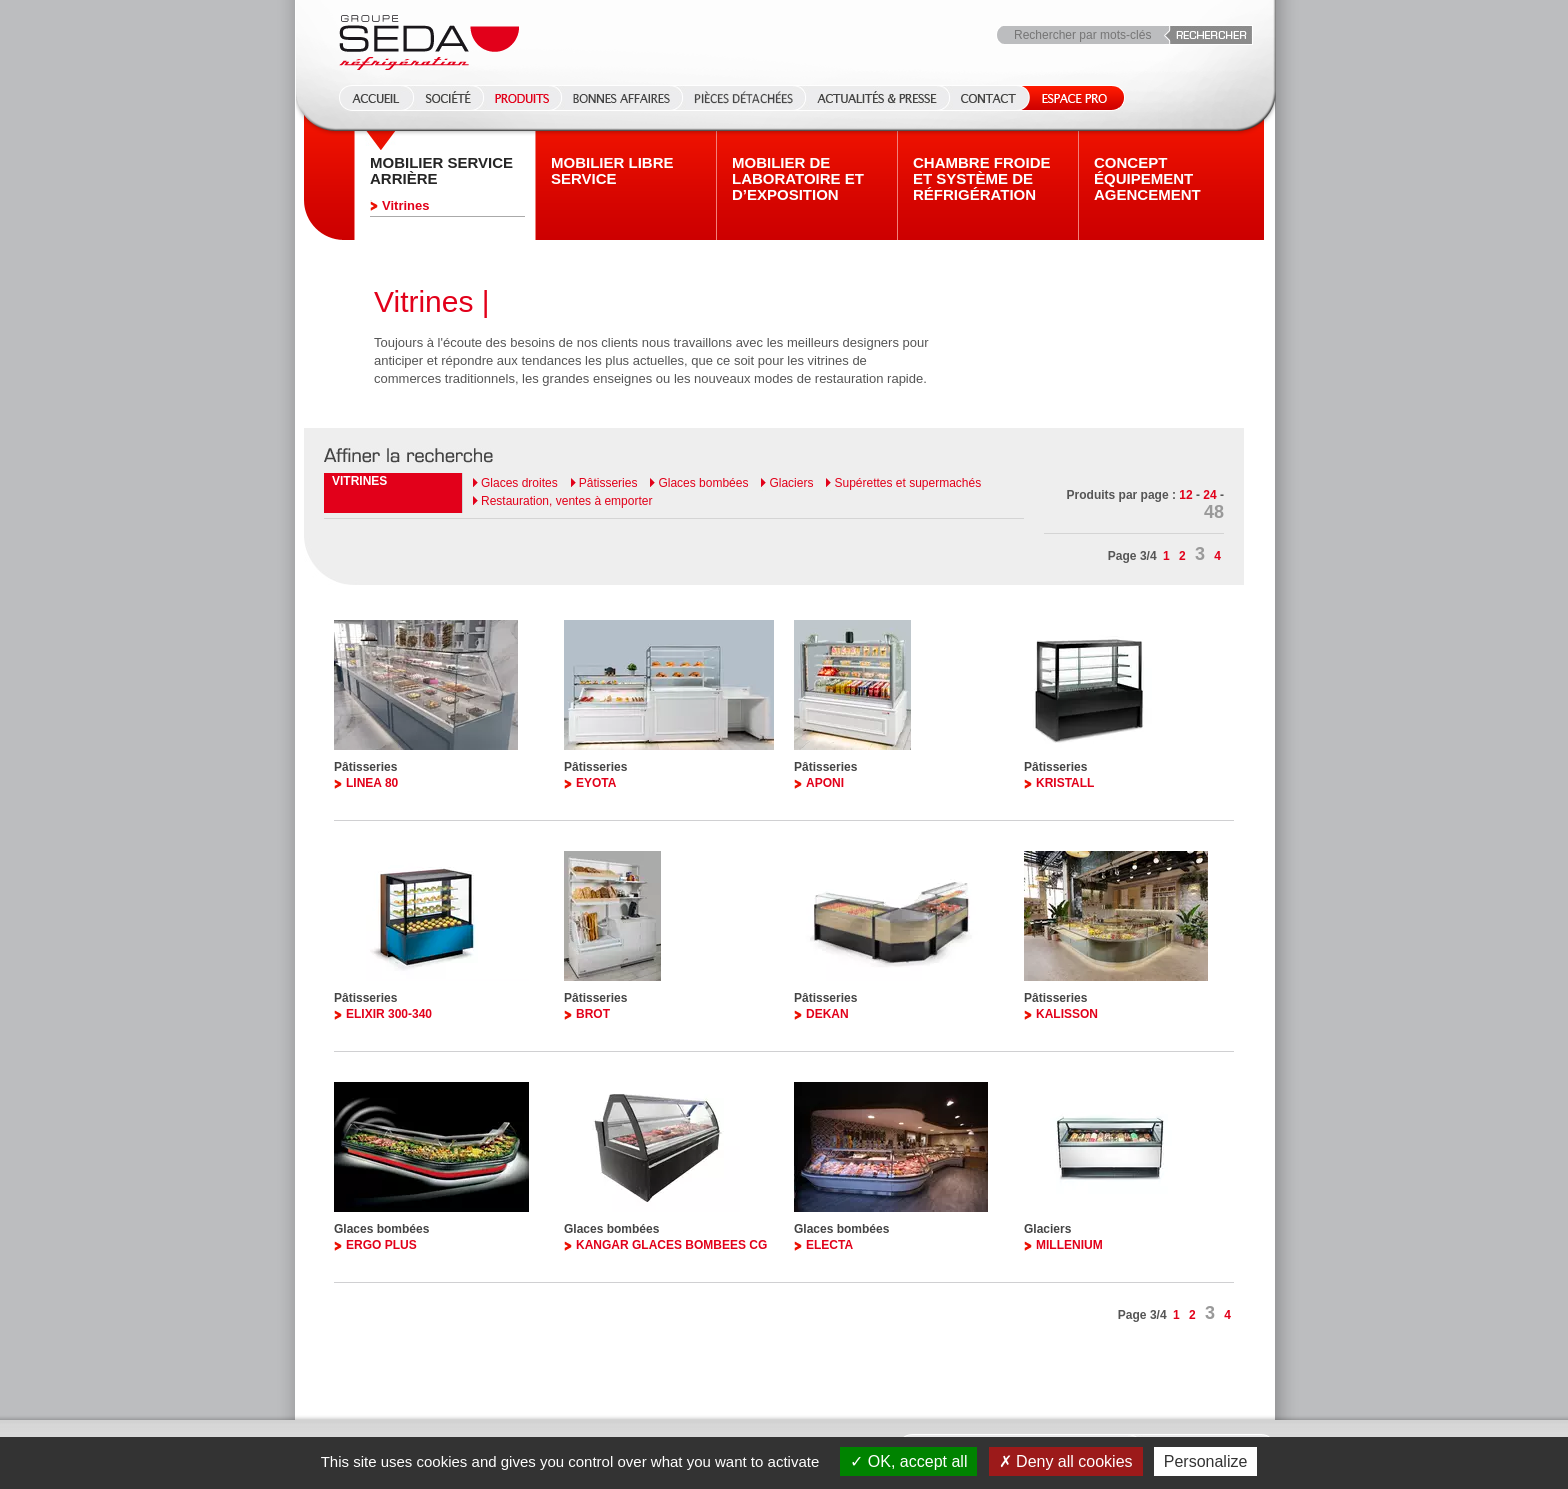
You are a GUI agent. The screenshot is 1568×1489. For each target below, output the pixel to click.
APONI (825, 783)
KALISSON (1067, 1014)
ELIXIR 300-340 (389, 1014)
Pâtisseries (608, 483)
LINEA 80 (372, 783)
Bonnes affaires (621, 98)
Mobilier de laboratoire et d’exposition (798, 179)
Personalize (1206, 1461)
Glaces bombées (703, 483)
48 (1214, 512)
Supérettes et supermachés (907, 483)
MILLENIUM (1069, 1245)
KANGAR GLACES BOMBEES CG (671, 1245)
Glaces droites (519, 483)
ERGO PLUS (381, 1245)
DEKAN (827, 1014)
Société (448, 98)
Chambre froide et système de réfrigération (982, 179)
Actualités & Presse (877, 98)
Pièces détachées (743, 98)
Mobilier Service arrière (441, 171)
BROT (593, 1014)
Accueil (370, 98)
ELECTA (829, 1245)
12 (1185, 495)
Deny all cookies (1066, 1461)
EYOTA (596, 783)
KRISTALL (1065, 783)
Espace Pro (1070, 98)
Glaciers (791, 483)
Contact (988, 98)
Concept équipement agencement (1147, 179)
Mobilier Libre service (612, 171)
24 (1209, 495)
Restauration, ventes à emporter (566, 501)
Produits (522, 98)
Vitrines (405, 205)
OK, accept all (908, 1461)
